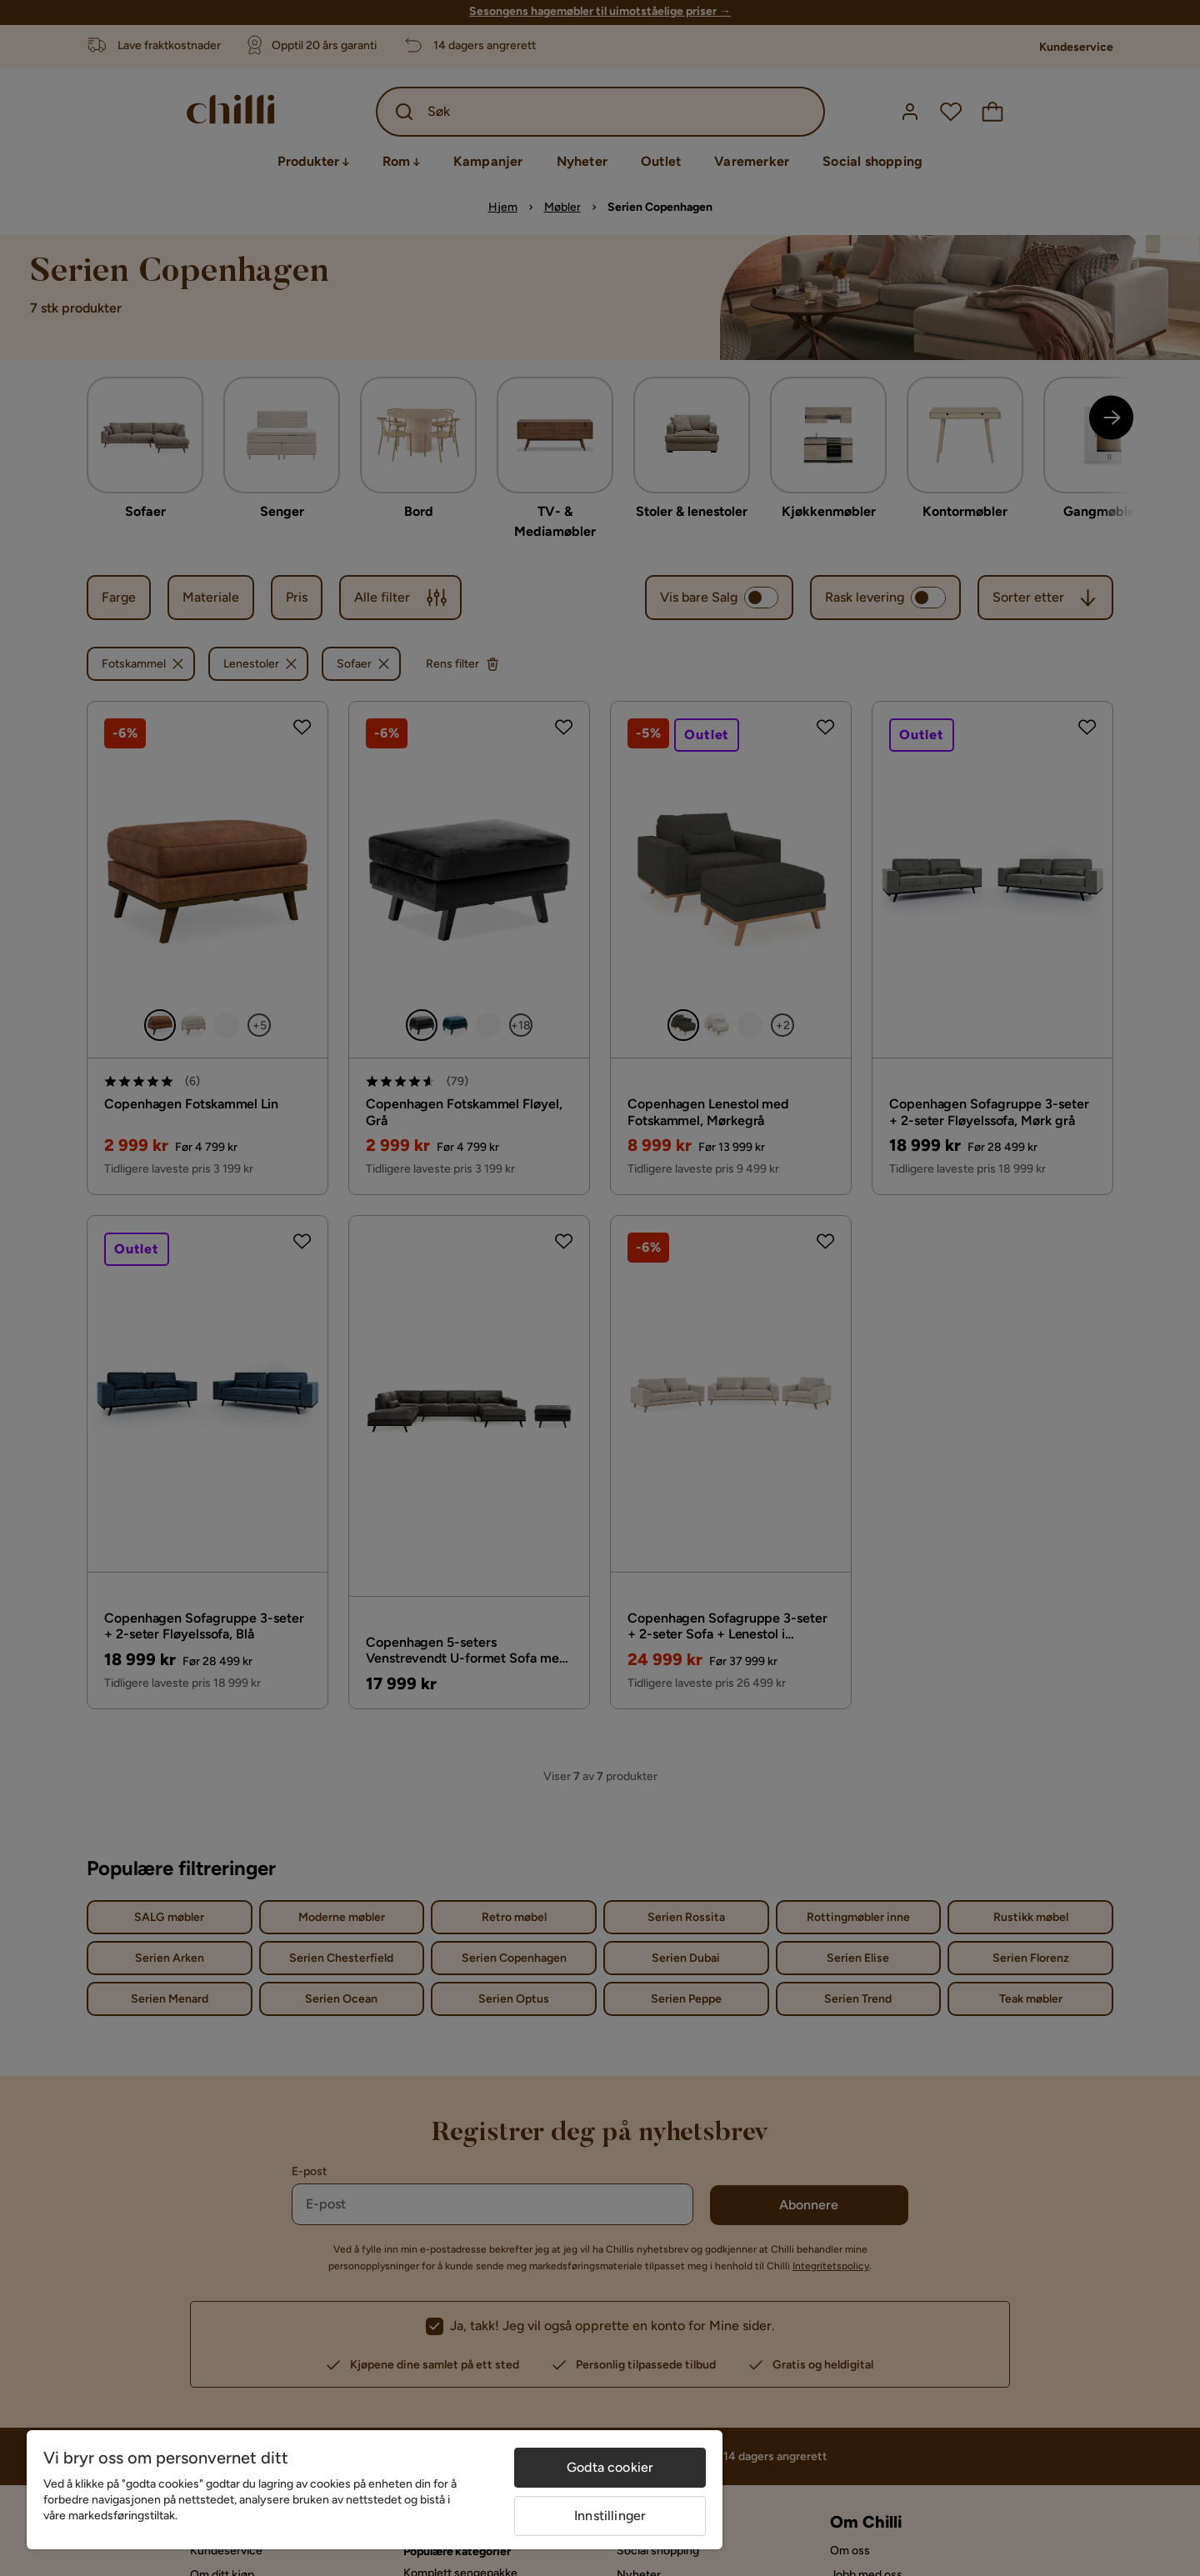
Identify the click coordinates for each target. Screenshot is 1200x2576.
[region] (374, 2489)
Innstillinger (610, 2515)
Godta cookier (610, 2467)
